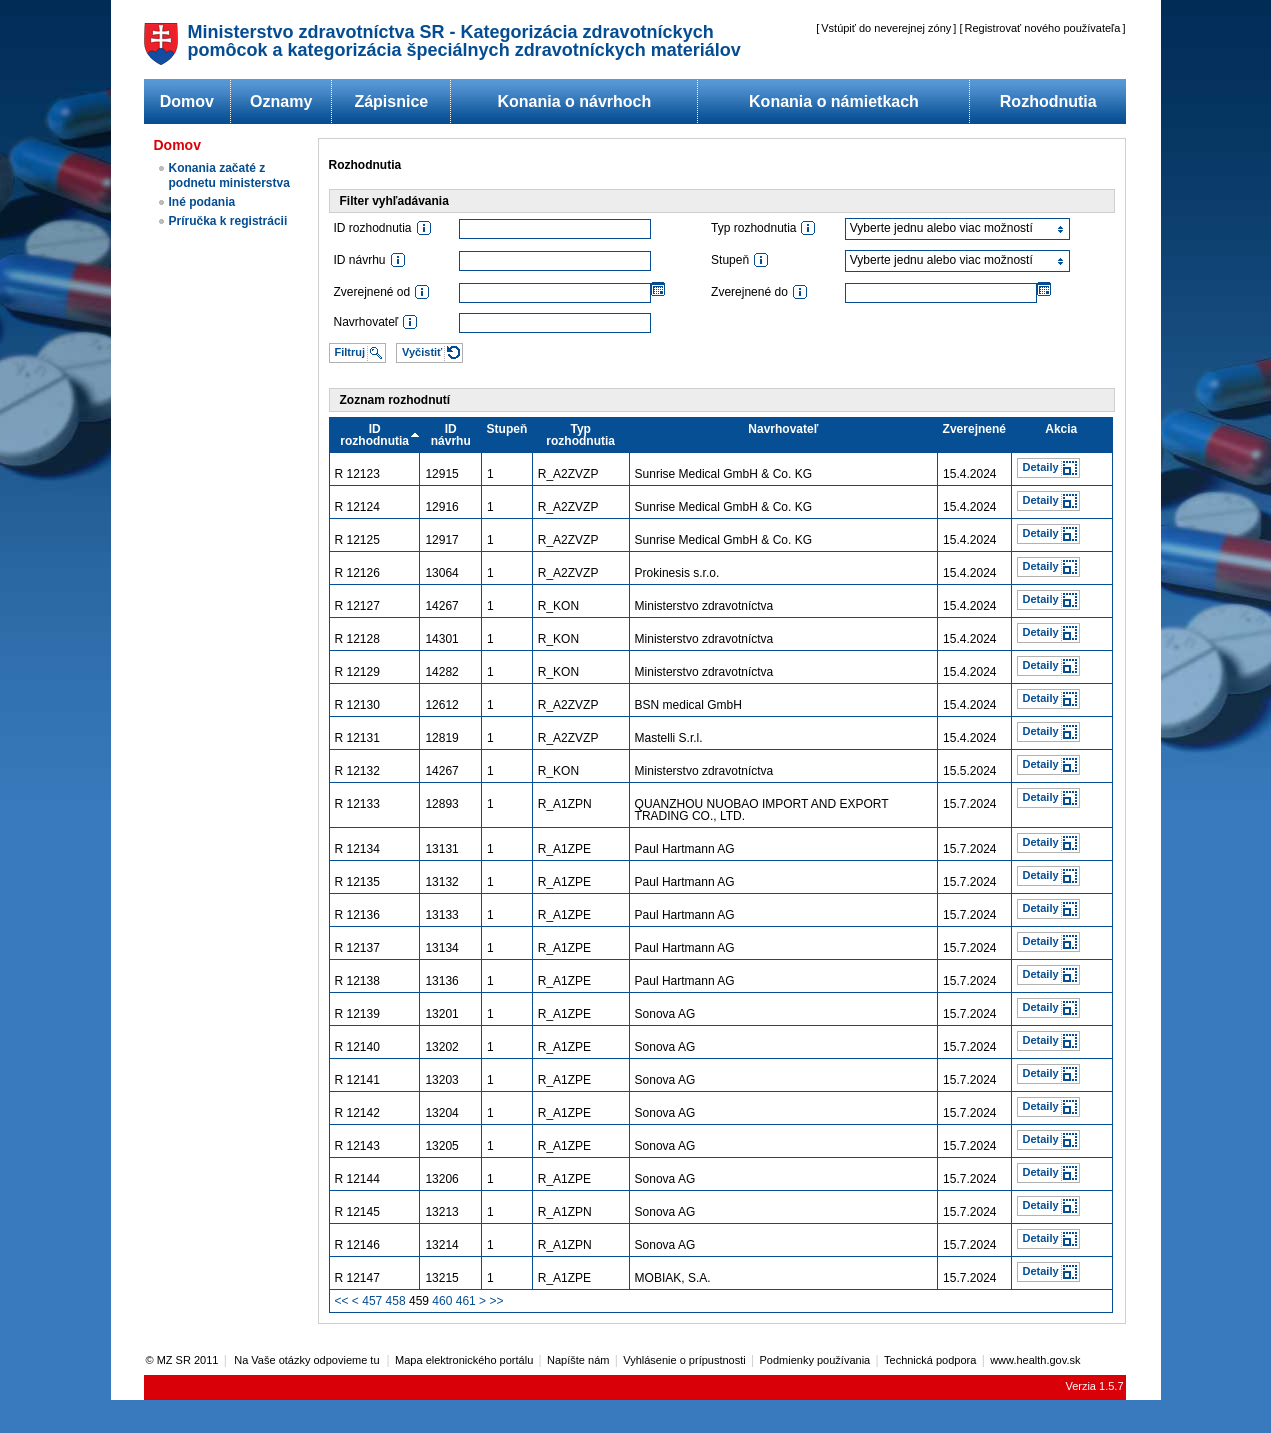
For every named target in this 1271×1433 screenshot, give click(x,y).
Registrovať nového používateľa (1043, 28)
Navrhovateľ (783, 429)
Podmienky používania (815, 1360)
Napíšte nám (578, 1360)
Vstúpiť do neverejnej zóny (886, 28)
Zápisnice (391, 101)
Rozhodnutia (1048, 101)
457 (372, 1301)
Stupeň (507, 429)
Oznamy (281, 101)
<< (342, 1301)
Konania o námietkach (834, 101)
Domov (187, 101)
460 (442, 1301)
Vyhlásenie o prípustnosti (684, 1360)
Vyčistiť (422, 352)
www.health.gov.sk (1035, 1360)
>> (496, 1301)
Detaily (1041, 467)
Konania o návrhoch (574, 101)
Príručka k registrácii (228, 221)
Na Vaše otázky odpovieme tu (308, 1360)
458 (396, 1301)
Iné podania (202, 202)
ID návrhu (451, 435)
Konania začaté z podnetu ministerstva (229, 175)
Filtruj (350, 352)
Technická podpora (930, 1360)
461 (466, 1301)
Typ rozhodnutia (580, 435)
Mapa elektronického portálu (464, 1360)
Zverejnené (974, 429)
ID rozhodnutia (374, 435)
